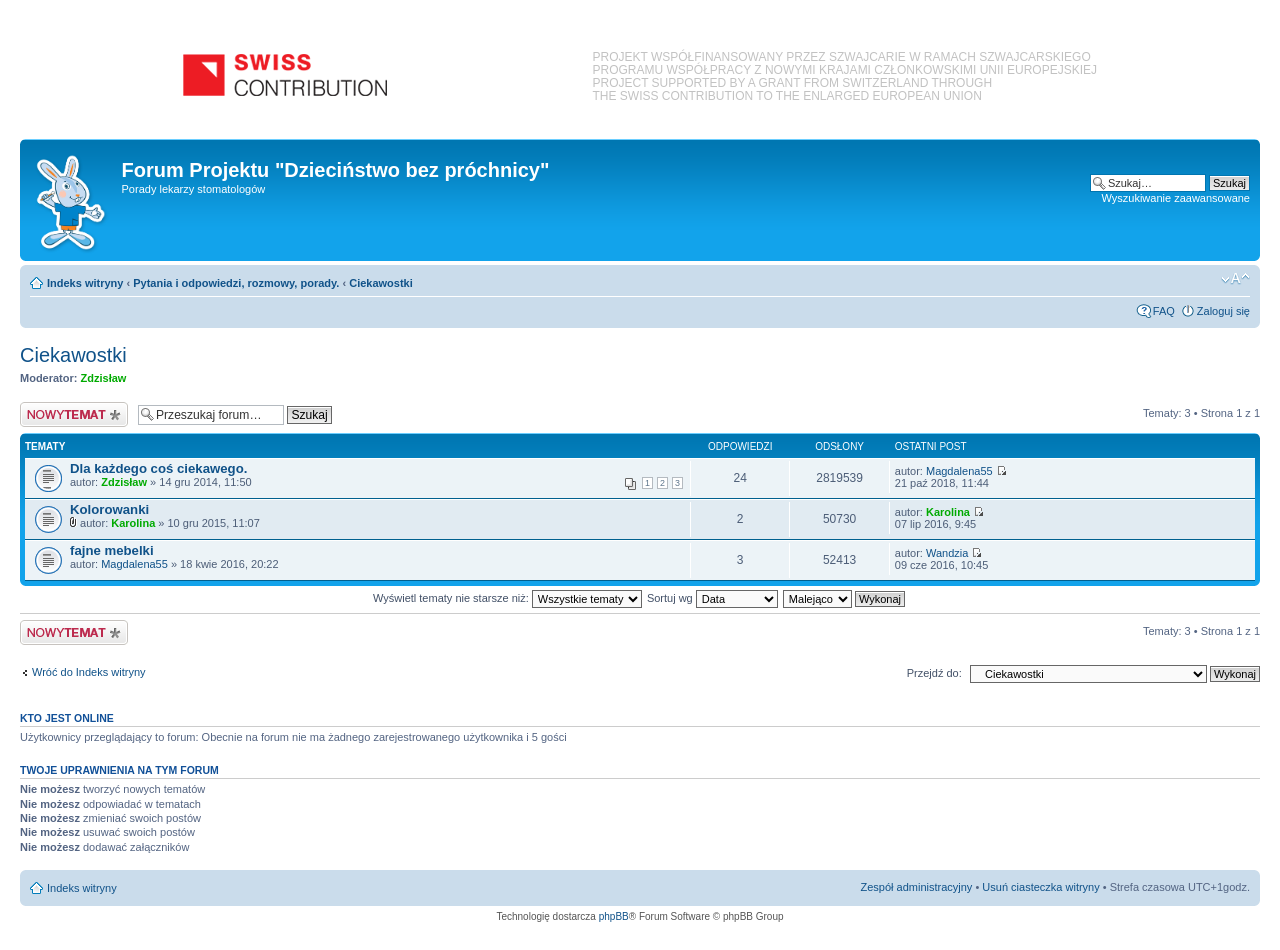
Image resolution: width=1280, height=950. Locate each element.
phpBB (614, 916)
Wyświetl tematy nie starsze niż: (507, 598)
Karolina (133, 523)
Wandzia (947, 553)
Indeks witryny (85, 283)
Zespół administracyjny (917, 887)
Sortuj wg (712, 598)
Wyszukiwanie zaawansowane (1176, 198)
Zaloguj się (1223, 311)
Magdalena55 (959, 471)
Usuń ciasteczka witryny (1040, 887)
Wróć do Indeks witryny (89, 672)
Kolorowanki (109, 509)
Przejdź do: (934, 673)
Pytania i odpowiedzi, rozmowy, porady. (236, 283)
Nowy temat (74, 414)
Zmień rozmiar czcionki (1235, 279)
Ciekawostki (381, 283)
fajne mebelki (112, 550)
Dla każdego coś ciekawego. (158, 468)
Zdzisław (104, 378)
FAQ (1164, 311)
